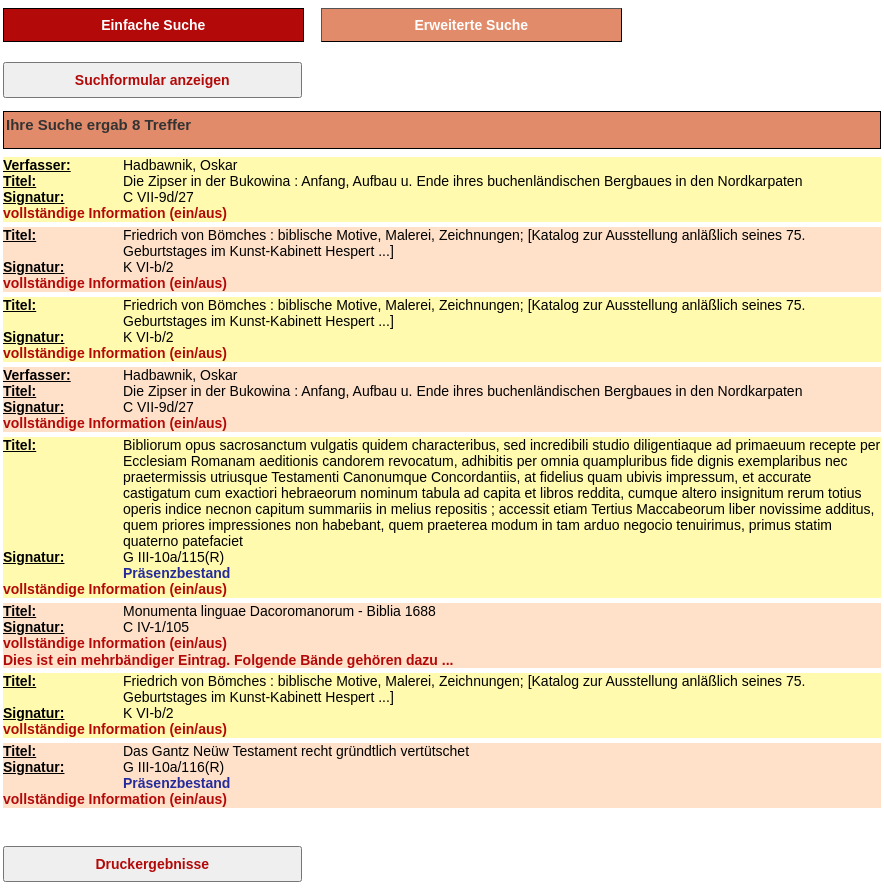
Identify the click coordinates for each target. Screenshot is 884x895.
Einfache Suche (153, 25)
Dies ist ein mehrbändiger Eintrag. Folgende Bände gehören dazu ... (228, 660)
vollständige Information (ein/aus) (115, 213)
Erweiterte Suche (472, 25)
